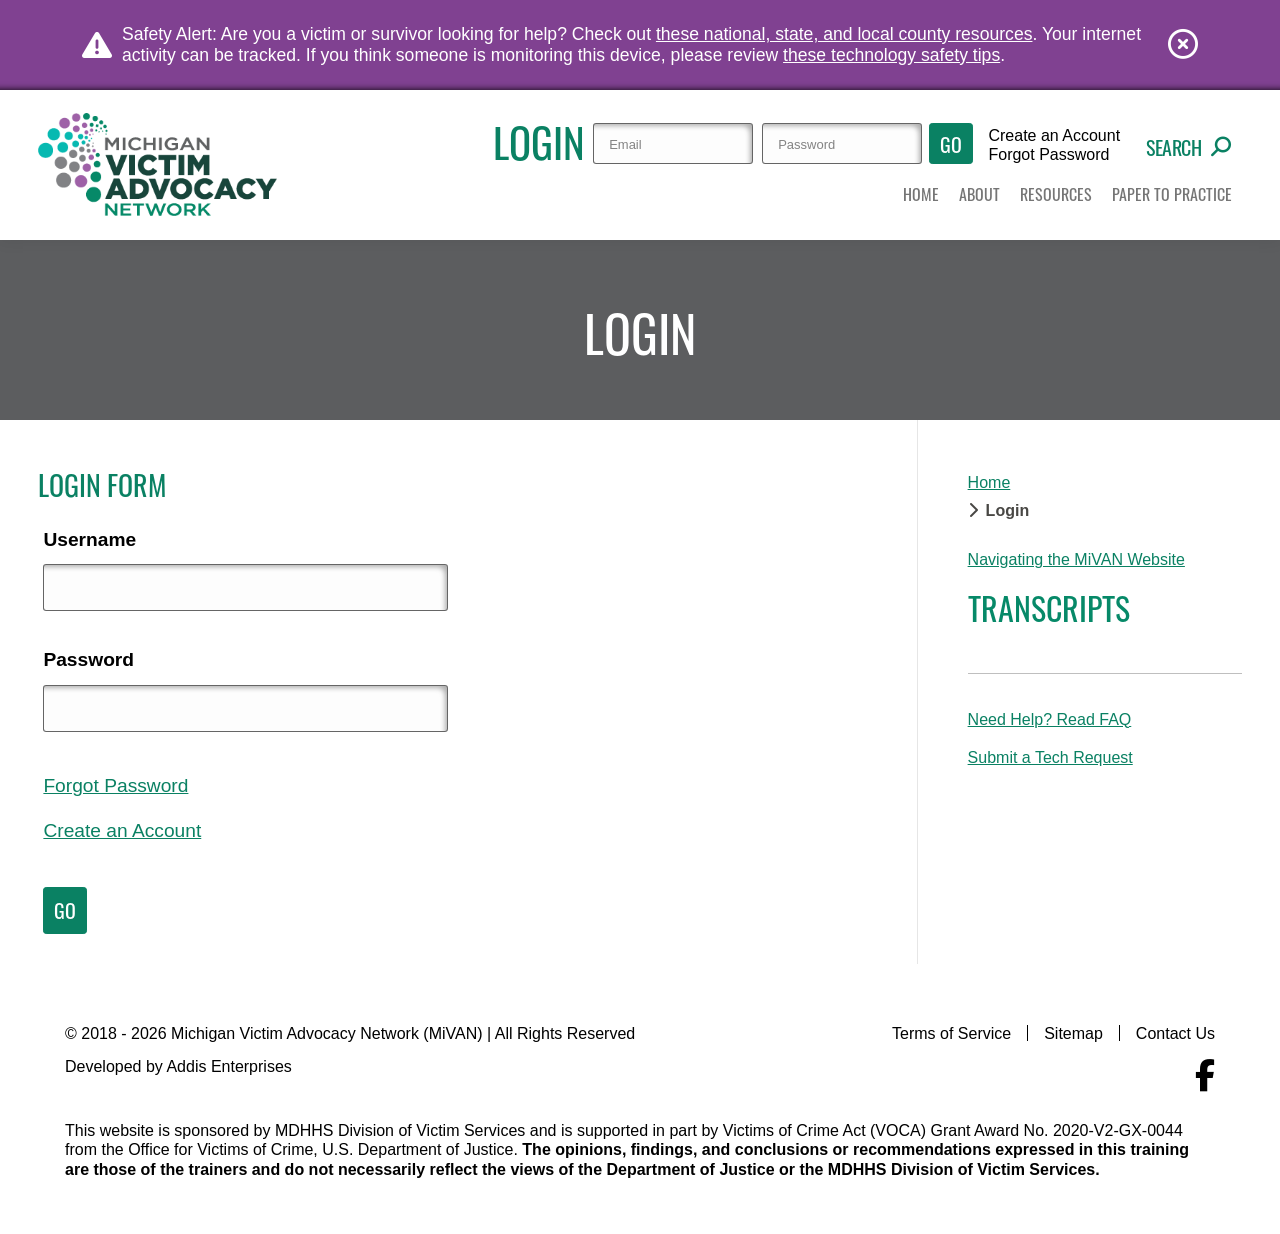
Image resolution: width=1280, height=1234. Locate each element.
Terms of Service (951, 1033)
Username (89, 539)
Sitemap (1073, 1033)
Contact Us (1175, 1033)
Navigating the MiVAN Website (1076, 559)
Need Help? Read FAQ (1050, 719)
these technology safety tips (891, 55)
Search (1188, 147)
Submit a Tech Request (1050, 757)
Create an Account (1054, 136)
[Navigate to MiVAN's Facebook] (1205, 1076)
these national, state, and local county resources (844, 34)
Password (88, 659)
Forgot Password (1048, 155)
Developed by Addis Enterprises (178, 1066)
